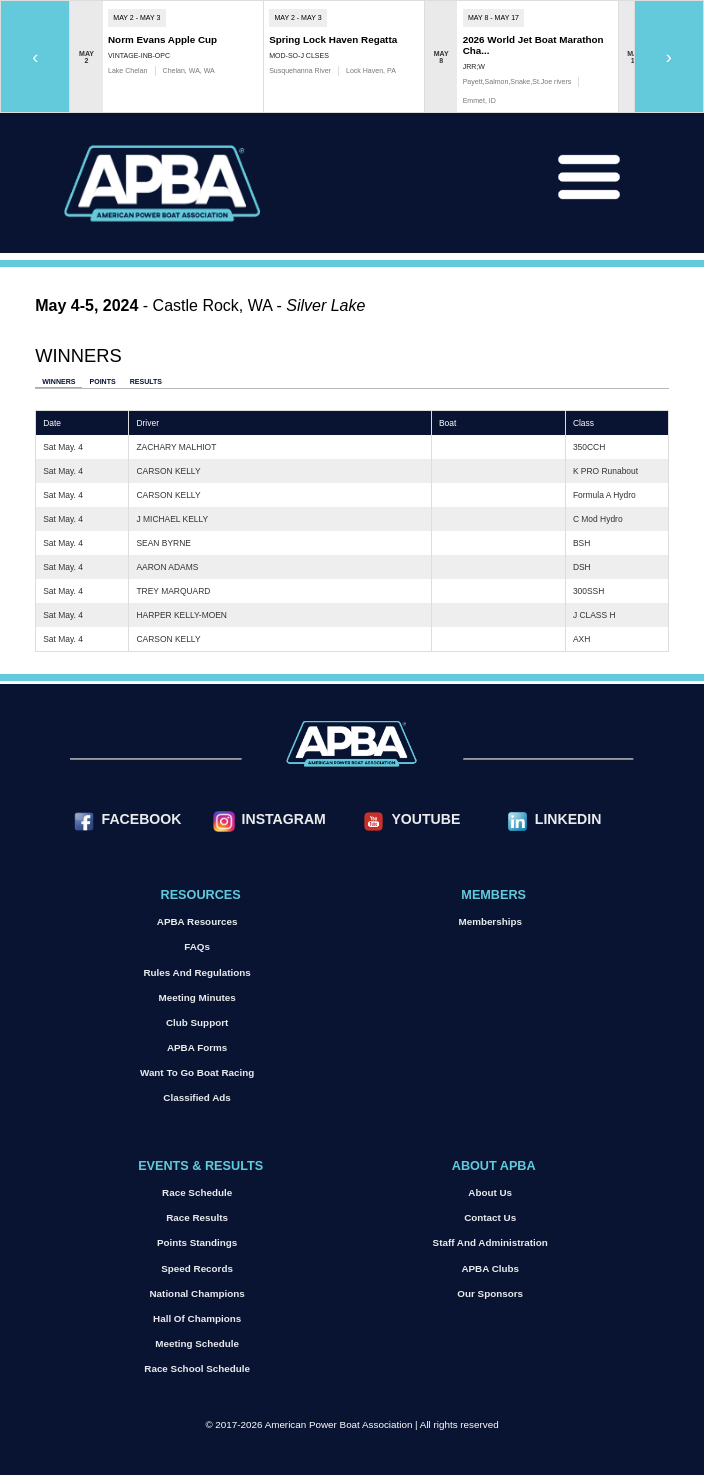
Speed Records (197, 1268)
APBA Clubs (490, 1268)
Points (102, 381)
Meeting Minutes (197, 997)
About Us (490, 1192)
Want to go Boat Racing (197, 1072)
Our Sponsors (490, 1293)
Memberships (489, 921)
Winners (58, 381)
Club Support (197, 1022)
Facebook (142, 819)
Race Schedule (197, 1192)
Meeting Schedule (197, 1343)
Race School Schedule (197, 1368)
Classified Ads (196, 1097)
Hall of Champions (197, 1318)
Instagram (284, 819)
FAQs (197, 946)
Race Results (197, 1217)
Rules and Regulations (196, 972)
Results (146, 381)
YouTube (425, 819)
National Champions (197, 1293)
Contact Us (490, 1217)
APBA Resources (197, 921)
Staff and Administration (490, 1242)
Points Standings (197, 1242)
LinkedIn (568, 819)
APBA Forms (197, 1047)
